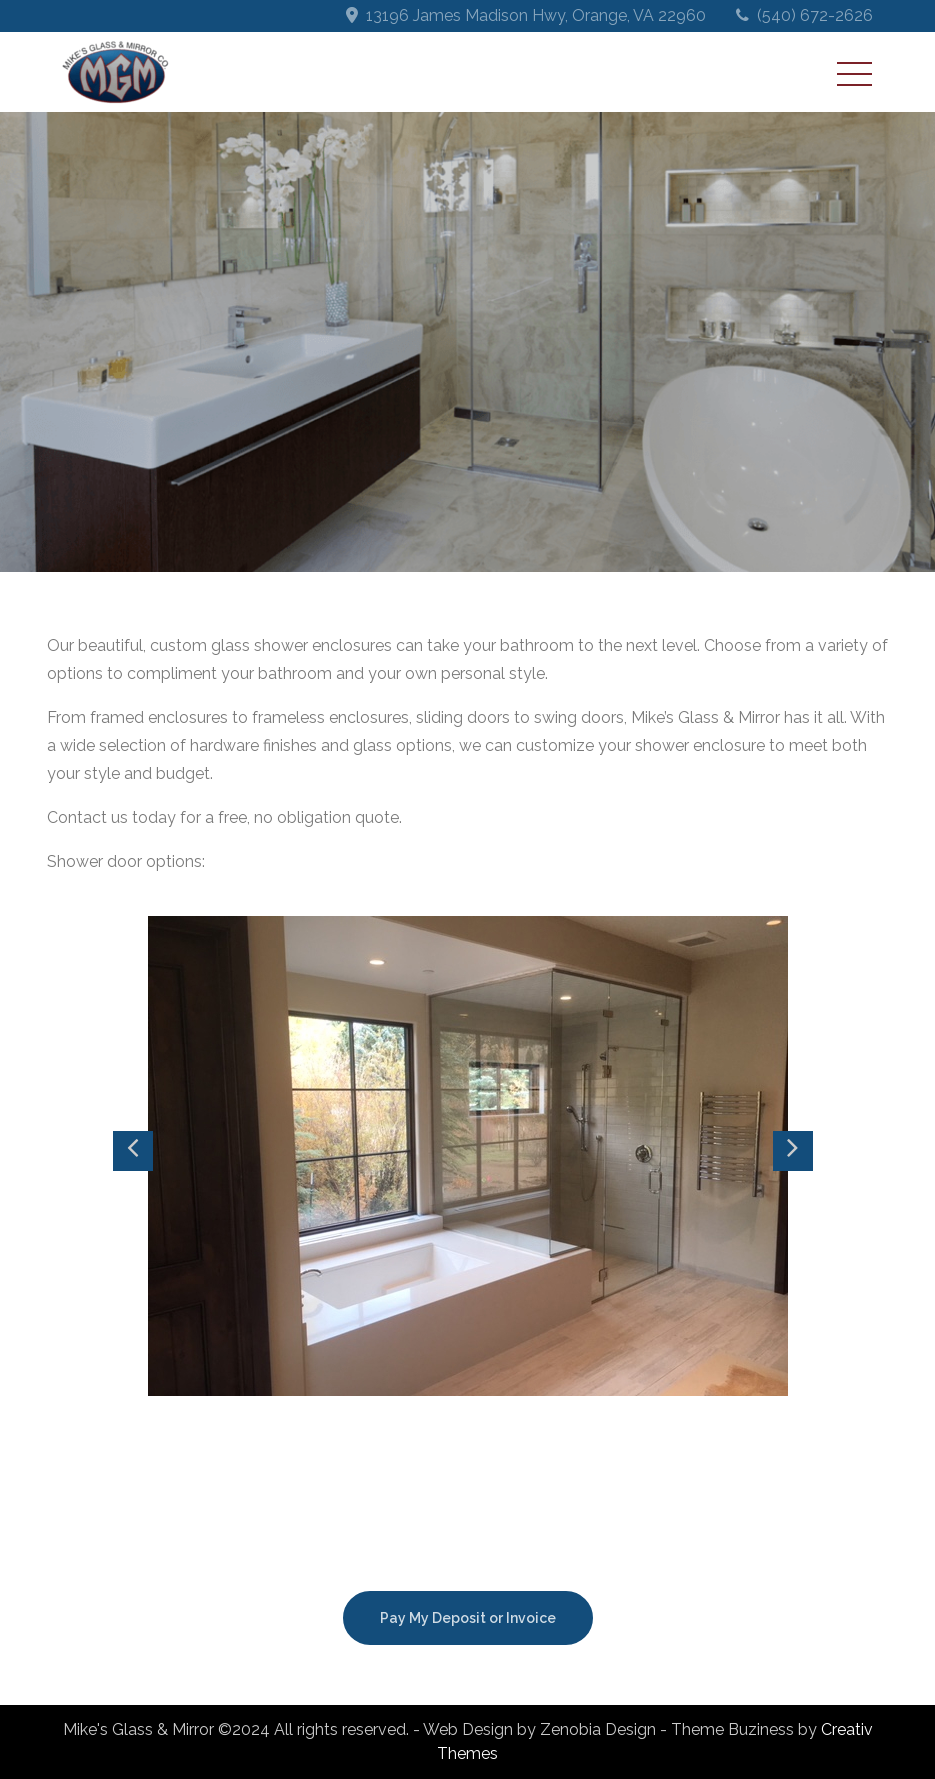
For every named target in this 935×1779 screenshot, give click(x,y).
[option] (468, 1156)
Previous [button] (133, 1151)
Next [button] (793, 1151)
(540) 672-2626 (815, 15)
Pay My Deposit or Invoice (468, 1618)
